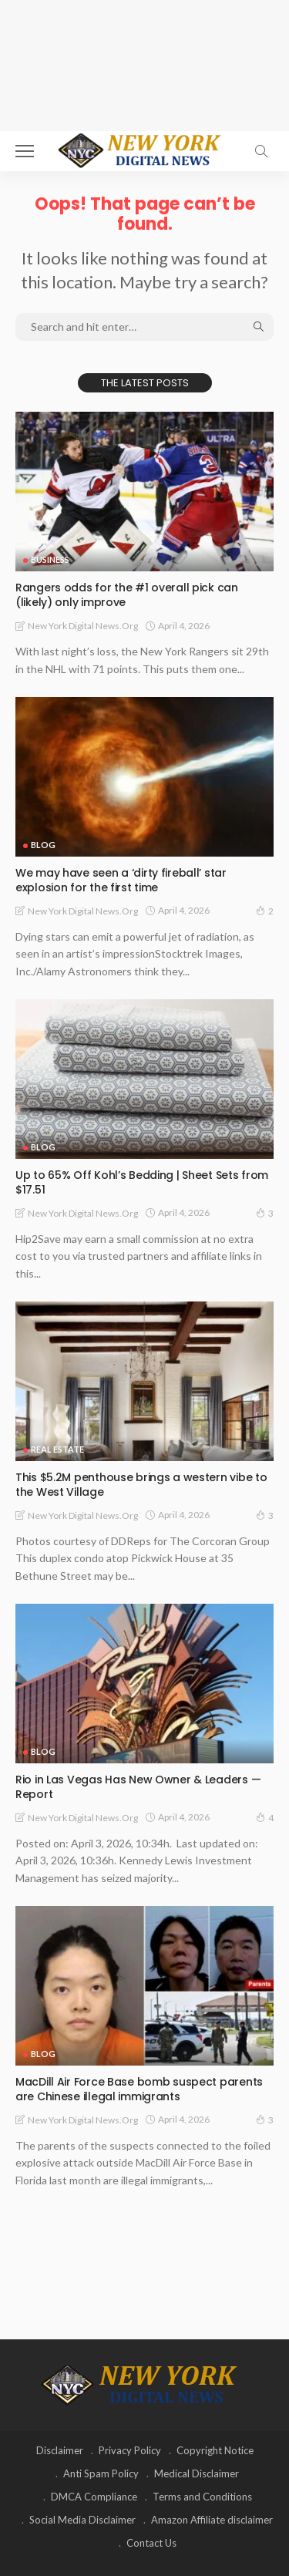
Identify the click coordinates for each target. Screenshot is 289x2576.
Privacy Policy (130, 2450)
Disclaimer (59, 2450)
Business (50, 559)
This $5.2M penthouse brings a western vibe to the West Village (141, 1485)
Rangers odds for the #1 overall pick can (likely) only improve (126, 595)
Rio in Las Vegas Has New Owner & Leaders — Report (137, 1787)
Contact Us (151, 2543)
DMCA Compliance (94, 2496)
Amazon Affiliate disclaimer (212, 2520)
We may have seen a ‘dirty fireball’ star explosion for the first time (121, 880)
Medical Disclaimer (196, 2473)
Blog (43, 844)
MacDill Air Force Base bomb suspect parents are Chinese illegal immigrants (139, 2089)
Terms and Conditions (202, 2496)
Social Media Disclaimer (82, 2520)
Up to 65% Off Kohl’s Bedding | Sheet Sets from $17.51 (141, 1182)
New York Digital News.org (83, 625)
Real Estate (57, 1449)
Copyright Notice (215, 2450)
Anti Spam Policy (101, 2473)
